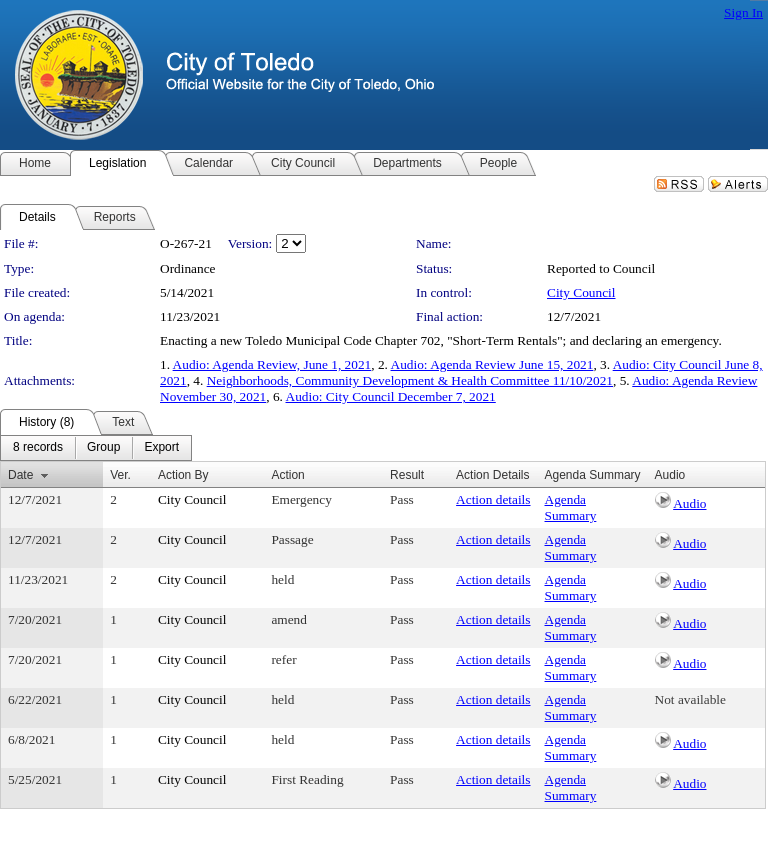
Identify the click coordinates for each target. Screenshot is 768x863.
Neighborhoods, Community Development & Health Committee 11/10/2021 (410, 380)
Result (407, 475)
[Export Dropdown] (161, 448)
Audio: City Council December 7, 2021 (391, 396)
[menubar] (96, 448)
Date (20, 475)
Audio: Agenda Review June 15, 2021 (492, 364)
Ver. (120, 475)
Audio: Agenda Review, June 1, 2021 (272, 364)
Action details (493, 499)
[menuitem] (38, 448)
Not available (690, 699)
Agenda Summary (571, 507)
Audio (689, 503)
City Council (581, 292)
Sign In (743, 12)
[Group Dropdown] (103, 448)
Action (287, 475)
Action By (183, 475)
